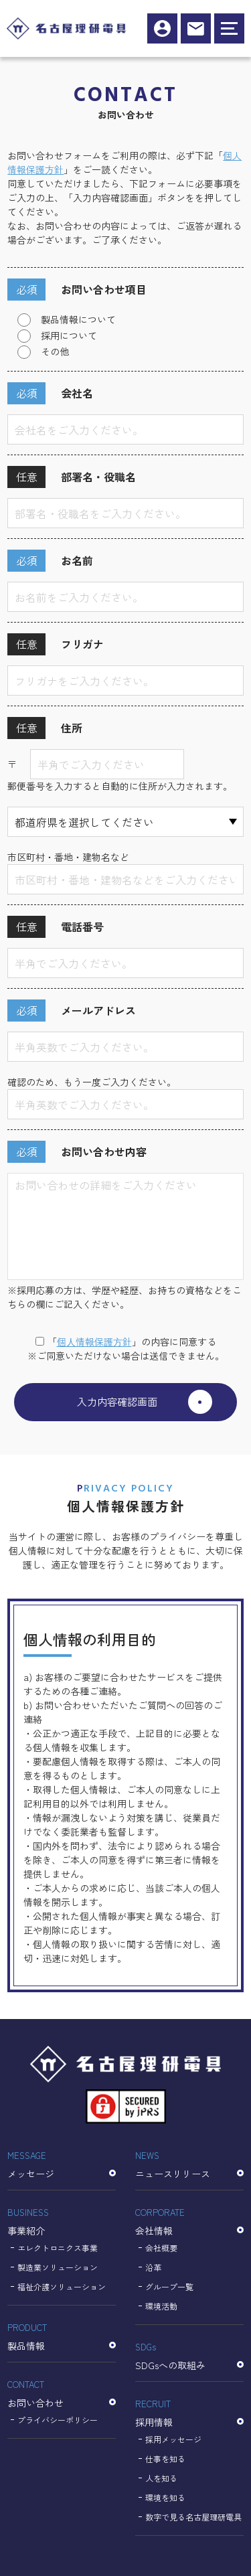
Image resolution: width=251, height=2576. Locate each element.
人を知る (161, 2478)
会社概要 (161, 2247)
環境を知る (165, 2497)
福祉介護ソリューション (61, 2286)
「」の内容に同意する (125, 1341)
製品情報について (78, 319)
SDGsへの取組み (189, 2355)
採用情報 (162, 28)
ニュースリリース (189, 2163)
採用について (69, 335)
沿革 (153, 2267)
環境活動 (161, 2306)
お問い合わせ (61, 2392)
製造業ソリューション (57, 2267)
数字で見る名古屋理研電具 (193, 2516)
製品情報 (61, 2335)
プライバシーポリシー (57, 2419)
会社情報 (189, 2220)
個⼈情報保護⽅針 (94, 1341)
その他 (55, 351)
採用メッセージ (173, 2439)
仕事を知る (165, 2458)
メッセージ (61, 2163)
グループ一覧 (169, 2286)
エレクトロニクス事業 (57, 2247)
